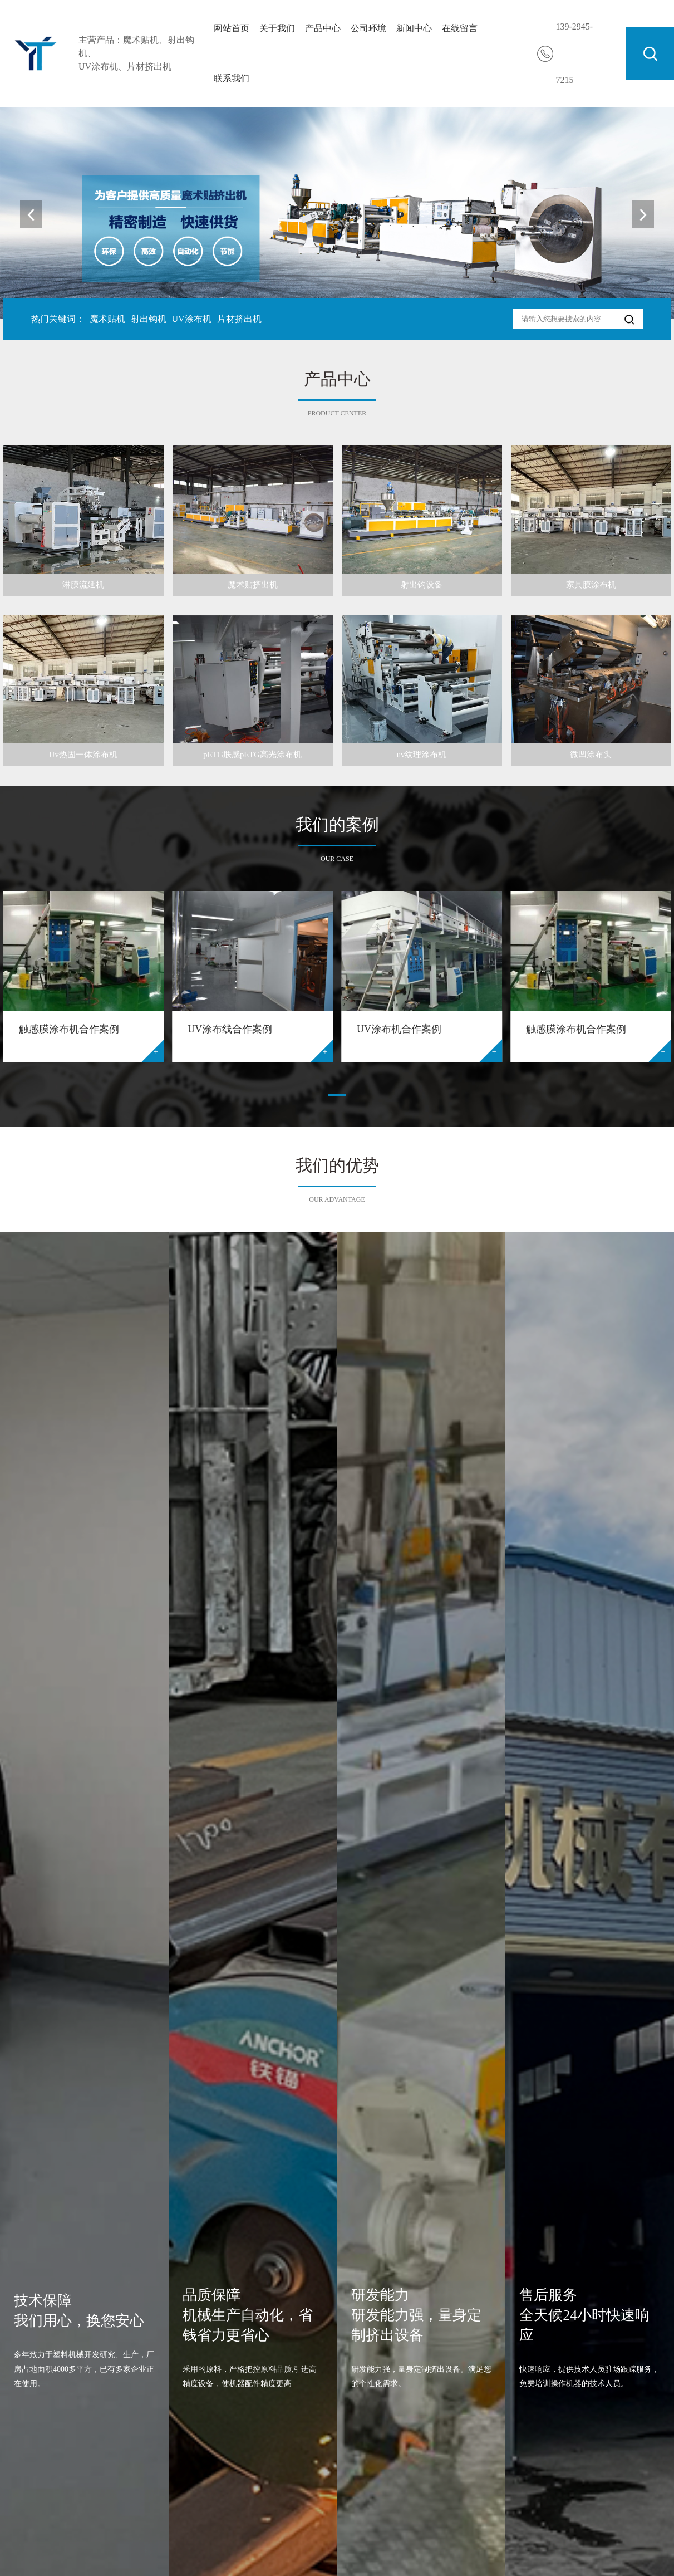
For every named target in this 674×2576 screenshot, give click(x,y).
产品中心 (323, 28)
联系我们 (231, 78)
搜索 (650, 53)
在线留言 (460, 28)
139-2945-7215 (574, 53)
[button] (640, 214)
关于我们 (277, 28)
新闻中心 (414, 28)
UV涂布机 (191, 319)
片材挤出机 (239, 319)
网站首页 (231, 28)
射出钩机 (148, 319)
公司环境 (368, 28)
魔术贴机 (107, 319)
